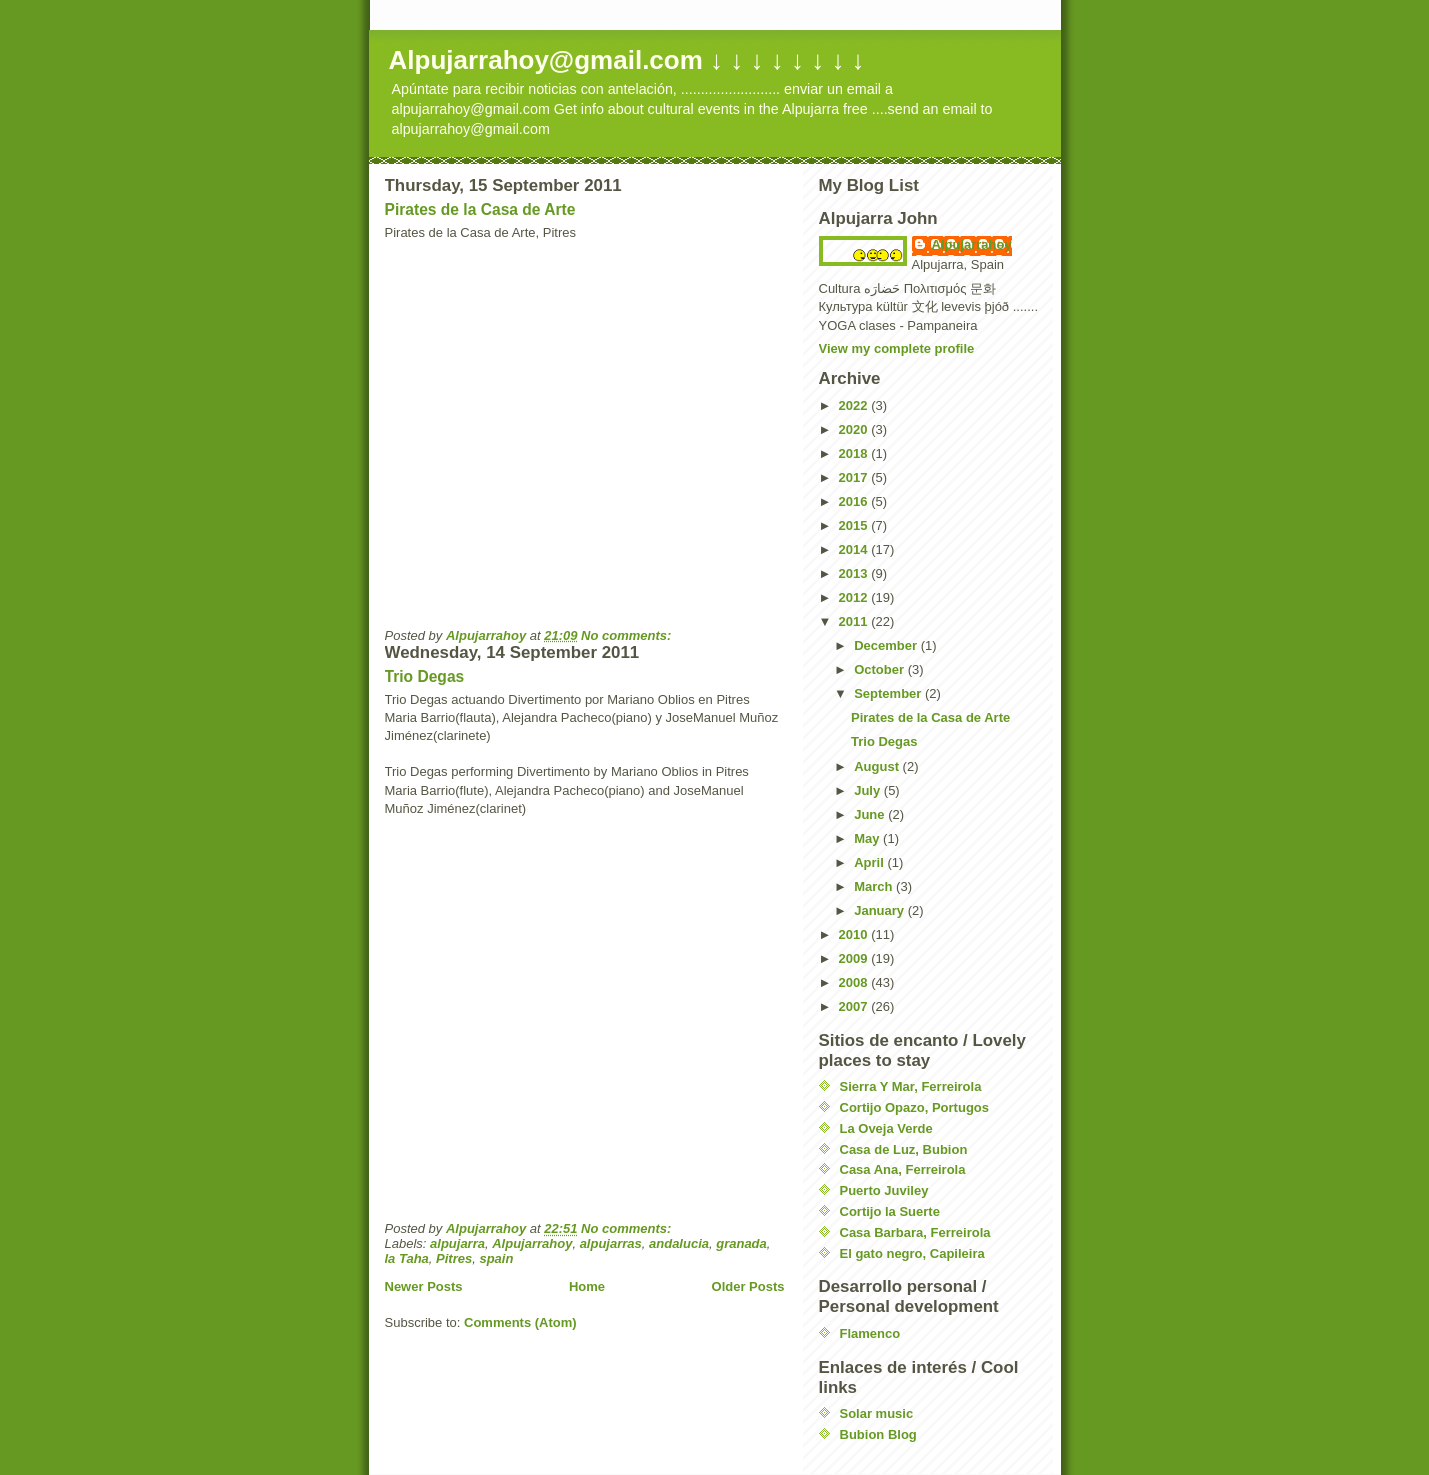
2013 (855, 573)
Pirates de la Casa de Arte (480, 209)
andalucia (679, 1243)
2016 (855, 501)
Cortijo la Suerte (890, 1211)
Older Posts (748, 1286)
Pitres (454, 1258)
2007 (855, 1006)
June (871, 814)
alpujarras (611, 1243)
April (870, 862)
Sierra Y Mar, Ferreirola (911, 1086)
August (878, 766)
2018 (855, 453)
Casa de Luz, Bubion (904, 1149)
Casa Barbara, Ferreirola (915, 1232)
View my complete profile (897, 348)
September (889, 693)
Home (587, 1286)
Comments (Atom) (520, 1322)
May (868, 838)
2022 (855, 405)
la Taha (407, 1258)
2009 (855, 958)
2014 (855, 549)
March (875, 886)
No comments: (628, 635)
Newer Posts (424, 1286)
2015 (855, 525)
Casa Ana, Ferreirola (903, 1169)
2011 (855, 621)
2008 (855, 982)
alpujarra (457, 1243)
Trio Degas (425, 676)
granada (741, 1243)
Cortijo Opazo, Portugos (915, 1107)
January (880, 910)
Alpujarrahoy (532, 1243)
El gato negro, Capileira (912, 1253)
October (880, 669)
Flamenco (870, 1333)
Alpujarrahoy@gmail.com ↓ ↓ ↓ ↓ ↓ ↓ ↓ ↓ (627, 60)
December (887, 645)
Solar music (877, 1413)
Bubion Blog (878, 1434)
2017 (855, 477)
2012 (855, 597)
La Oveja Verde (886, 1128)
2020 (855, 429)
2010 (855, 934)
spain (496, 1258)
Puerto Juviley (884, 1190)
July (869, 790)
